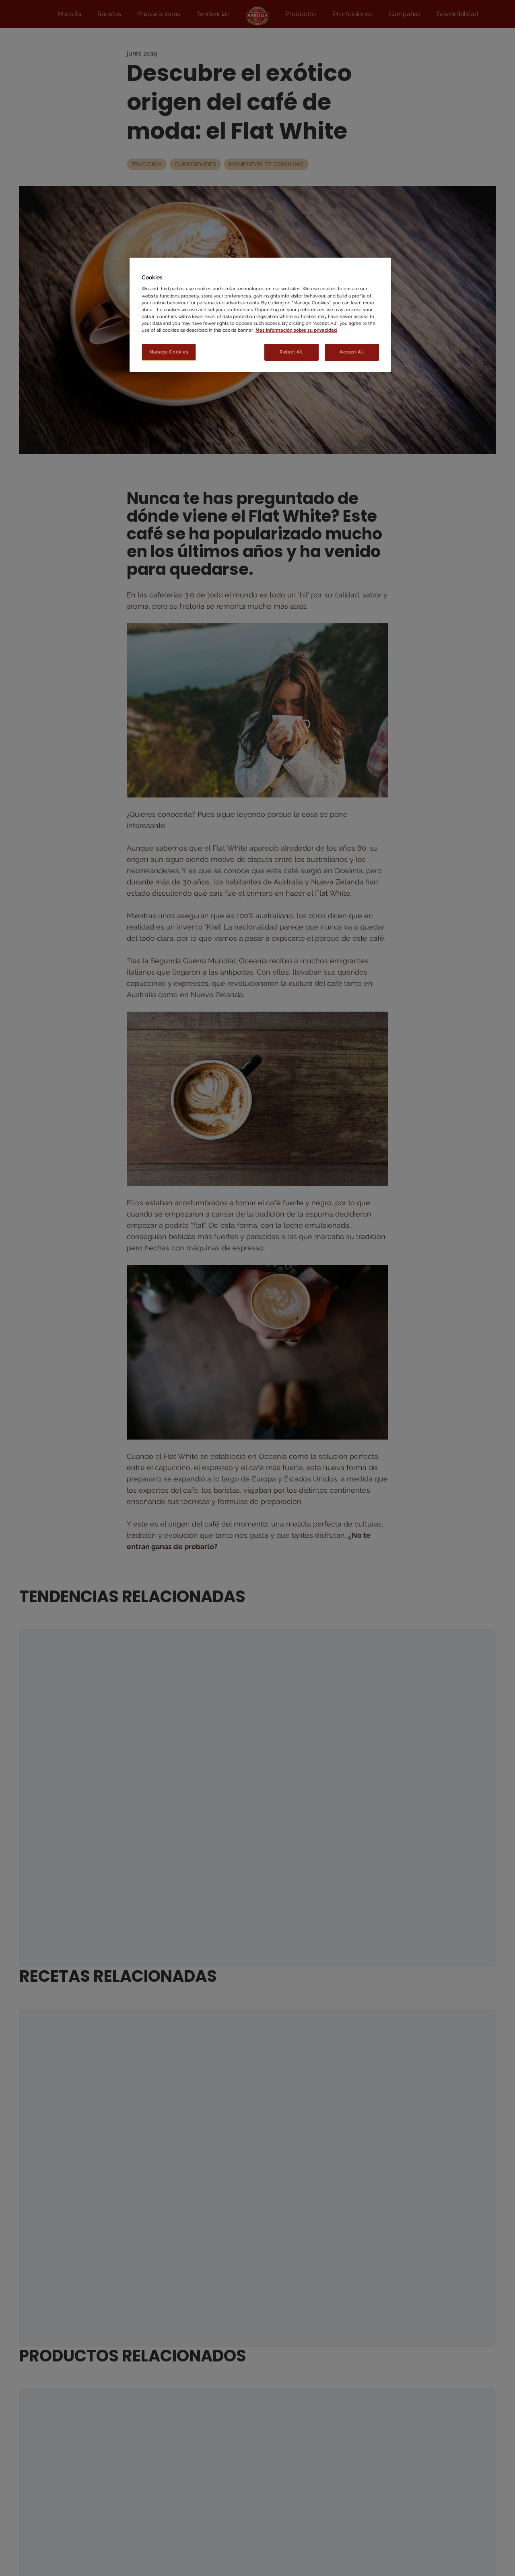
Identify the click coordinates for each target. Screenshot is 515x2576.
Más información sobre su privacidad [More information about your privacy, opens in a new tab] (296, 330)
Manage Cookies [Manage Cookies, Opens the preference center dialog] (169, 352)
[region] (260, 315)
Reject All (291, 352)
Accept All (352, 352)
